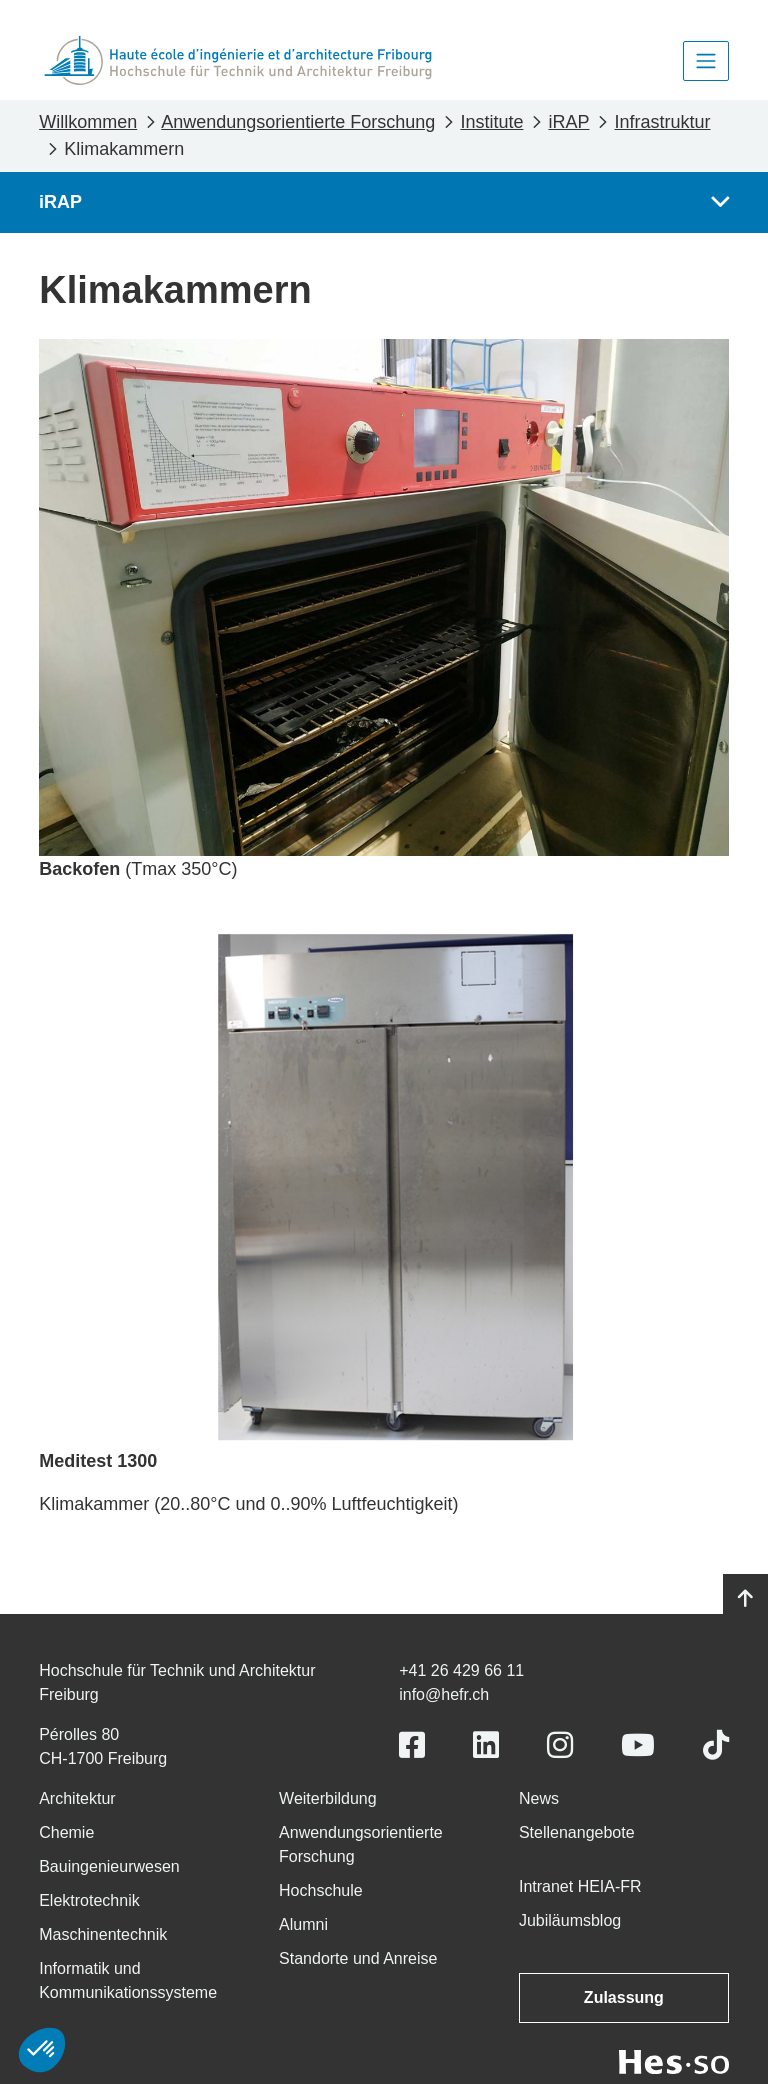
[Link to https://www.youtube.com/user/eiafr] (638, 1745)
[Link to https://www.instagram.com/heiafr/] (560, 1745)
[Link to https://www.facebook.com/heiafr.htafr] (412, 1745)
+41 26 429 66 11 (461, 1670)
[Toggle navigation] (706, 61)
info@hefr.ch (444, 1694)
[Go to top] (745, 1599)
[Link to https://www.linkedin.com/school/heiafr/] (486, 1745)
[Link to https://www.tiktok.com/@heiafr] (716, 1745)
